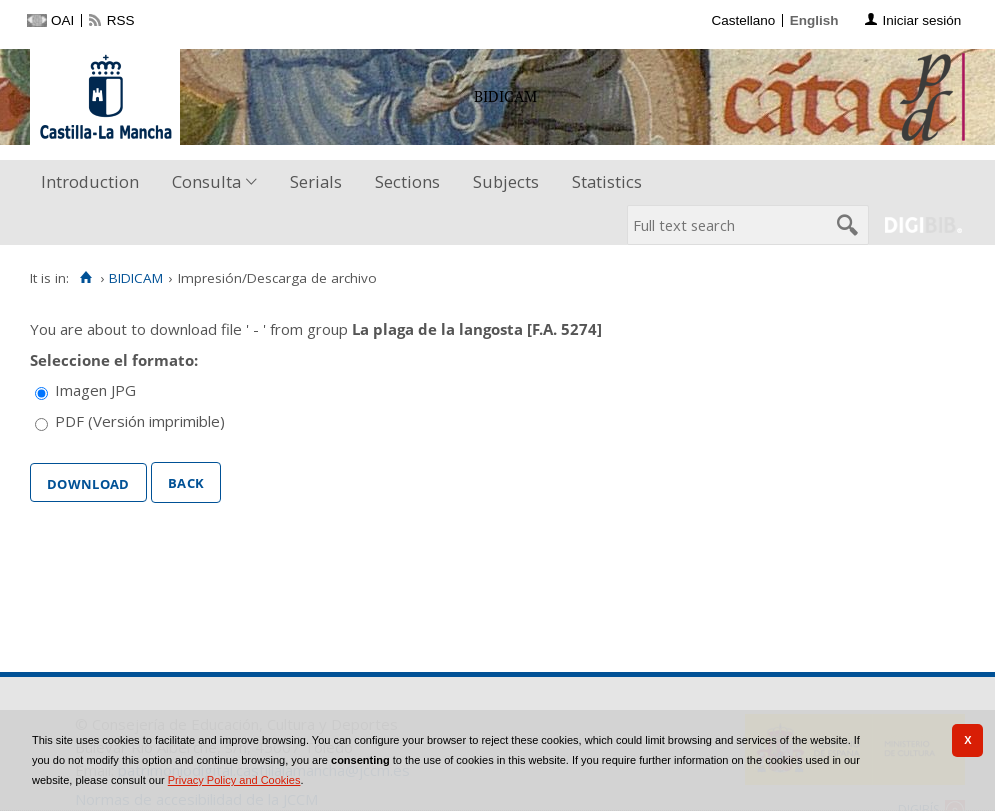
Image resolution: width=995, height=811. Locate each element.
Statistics (607, 181)
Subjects (506, 181)
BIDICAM (136, 278)
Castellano (743, 20)
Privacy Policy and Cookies (234, 780)
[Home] (85, 278)
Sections (407, 181)
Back (186, 481)
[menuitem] (94, 182)
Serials (316, 181)
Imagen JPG (95, 390)
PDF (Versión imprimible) (140, 421)
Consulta (206, 181)
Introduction (90, 181)
